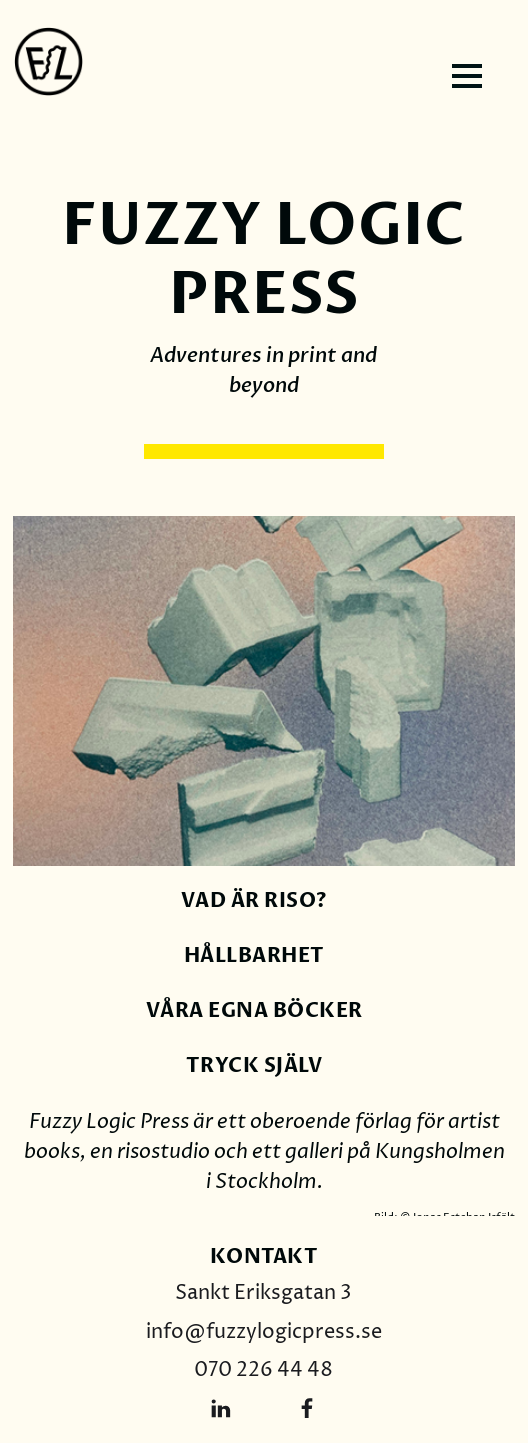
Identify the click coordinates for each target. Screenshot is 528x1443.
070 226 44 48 (263, 1370)
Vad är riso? (254, 900)
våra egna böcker (254, 1010)
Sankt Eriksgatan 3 (263, 1293)
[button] (469, 76)
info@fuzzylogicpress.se (264, 1332)
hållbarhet (254, 955)
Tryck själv (254, 1065)
